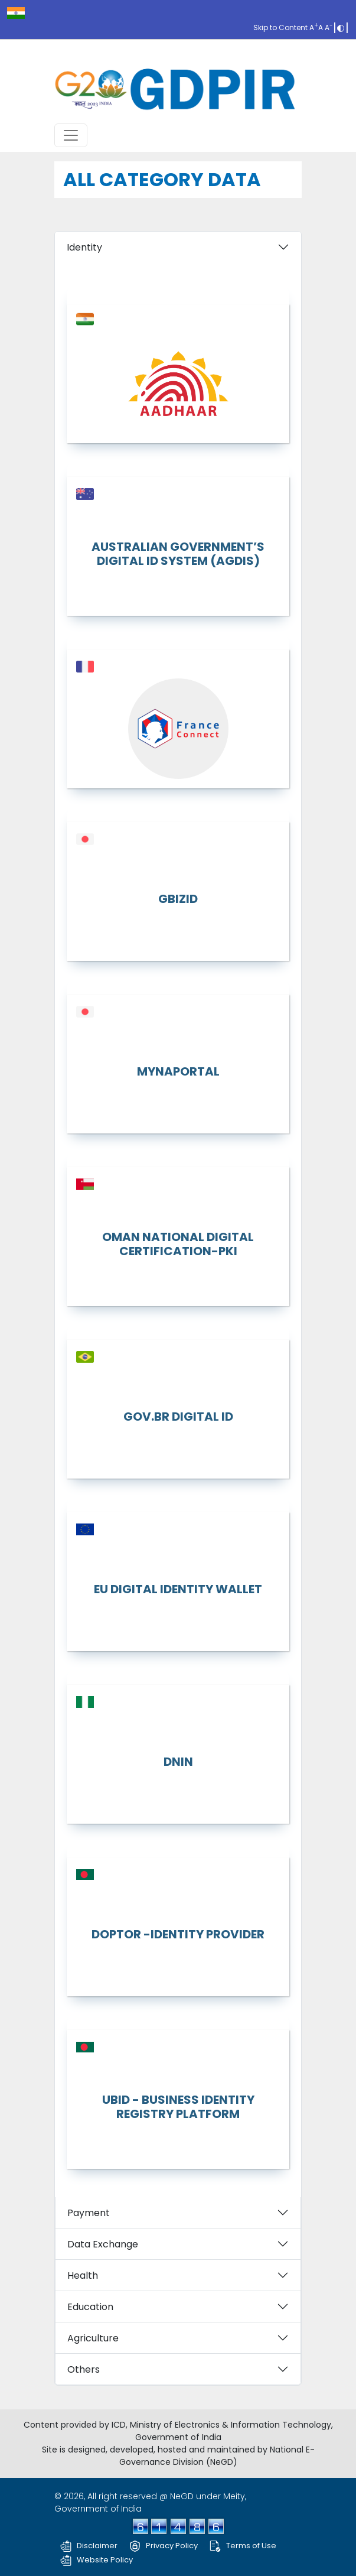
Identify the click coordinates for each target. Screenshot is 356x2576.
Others (83, 2369)
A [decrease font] (329, 27)
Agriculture (93, 2338)
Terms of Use (243, 2545)
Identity (84, 247)
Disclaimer (88, 2545)
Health (82, 2275)
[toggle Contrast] (341, 27)
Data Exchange (102, 2244)
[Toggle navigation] (70, 135)
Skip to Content (280, 27)
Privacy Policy (163, 2545)
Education (90, 2307)
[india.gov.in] (16, 13)
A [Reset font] (321, 27)
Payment (88, 2213)
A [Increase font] (313, 27)
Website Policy (96, 2559)
